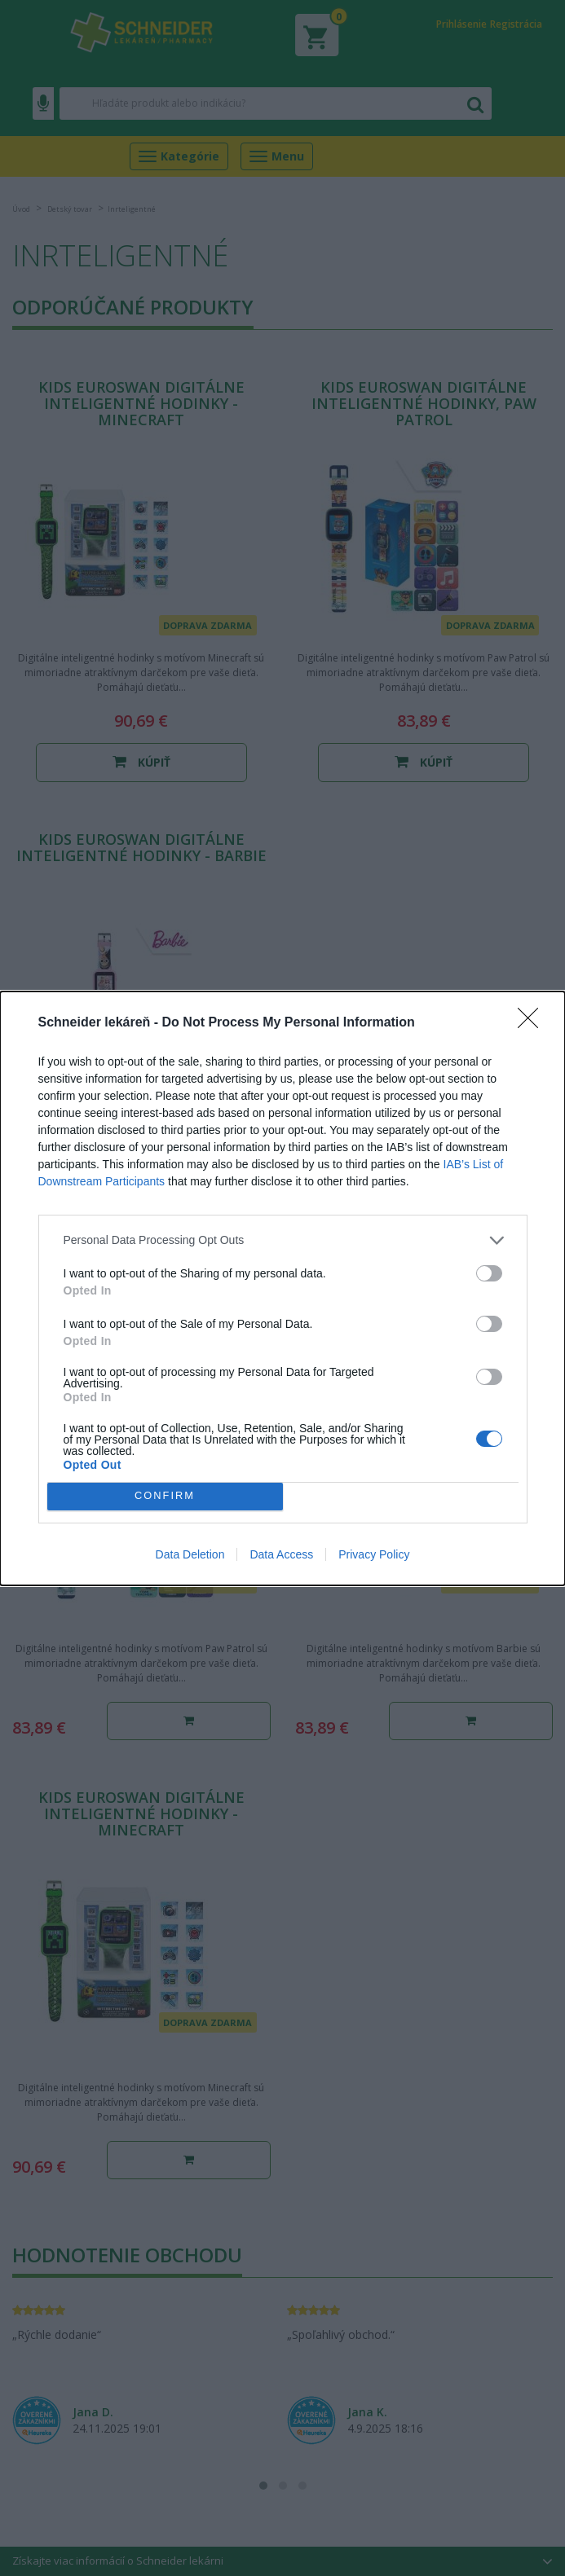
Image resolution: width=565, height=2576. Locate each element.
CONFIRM (165, 1496)
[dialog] (282, 1288)
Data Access (281, 1554)
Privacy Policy (373, 1554)
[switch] (489, 1273)
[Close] (533, 1023)
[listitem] (283, 1240)
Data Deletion (190, 1554)
